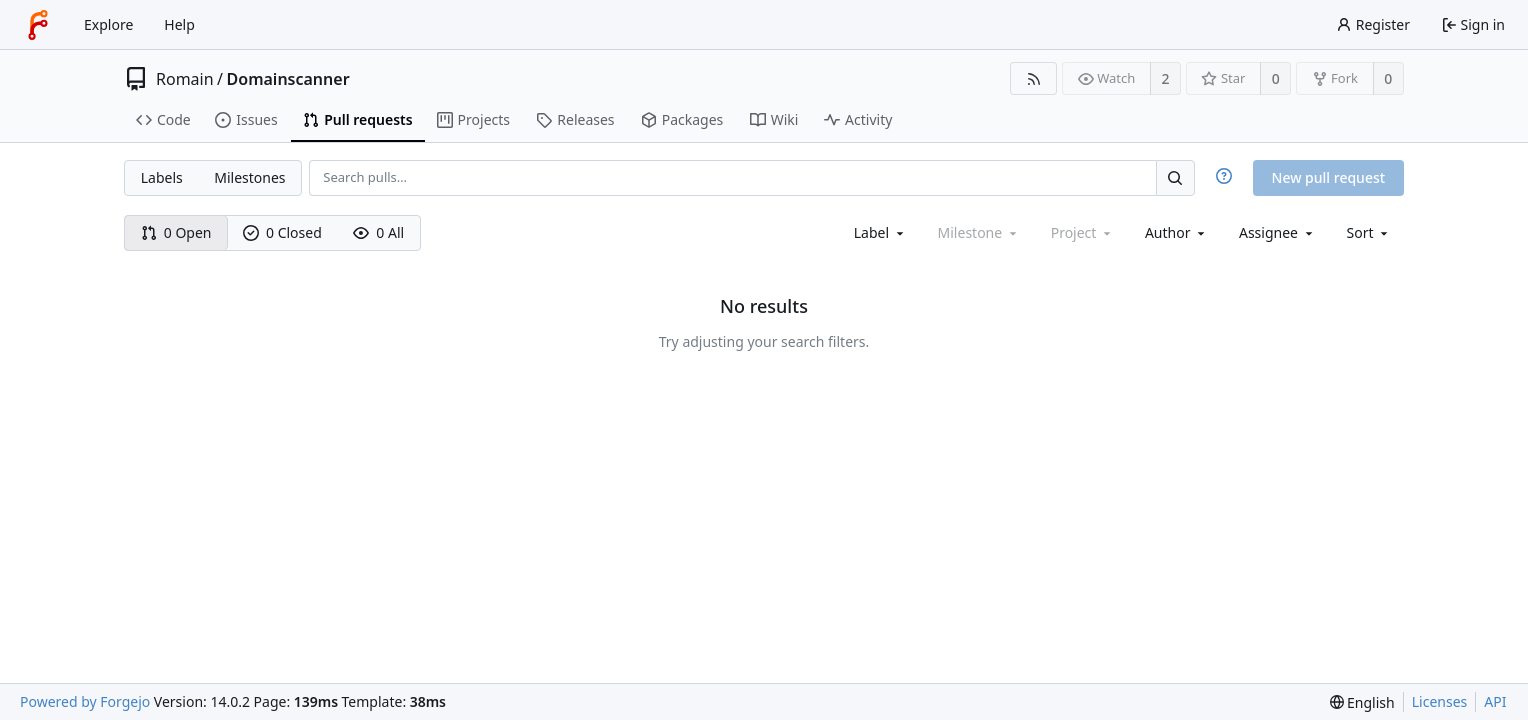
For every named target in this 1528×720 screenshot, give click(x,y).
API (1495, 701)
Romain (185, 79)
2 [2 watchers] (1166, 78)
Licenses (1440, 701)
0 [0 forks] (1388, 78)
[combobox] (880, 232)
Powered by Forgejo (85, 701)
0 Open (176, 232)
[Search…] (1175, 177)
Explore (108, 24)
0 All (378, 232)
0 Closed (282, 232)
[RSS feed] (1033, 78)
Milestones (249, 177)
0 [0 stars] (1276, 78)
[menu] (1369, 232)
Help (179, 24)
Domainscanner (288, 79)
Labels (162, 177)
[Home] (38, 25)
